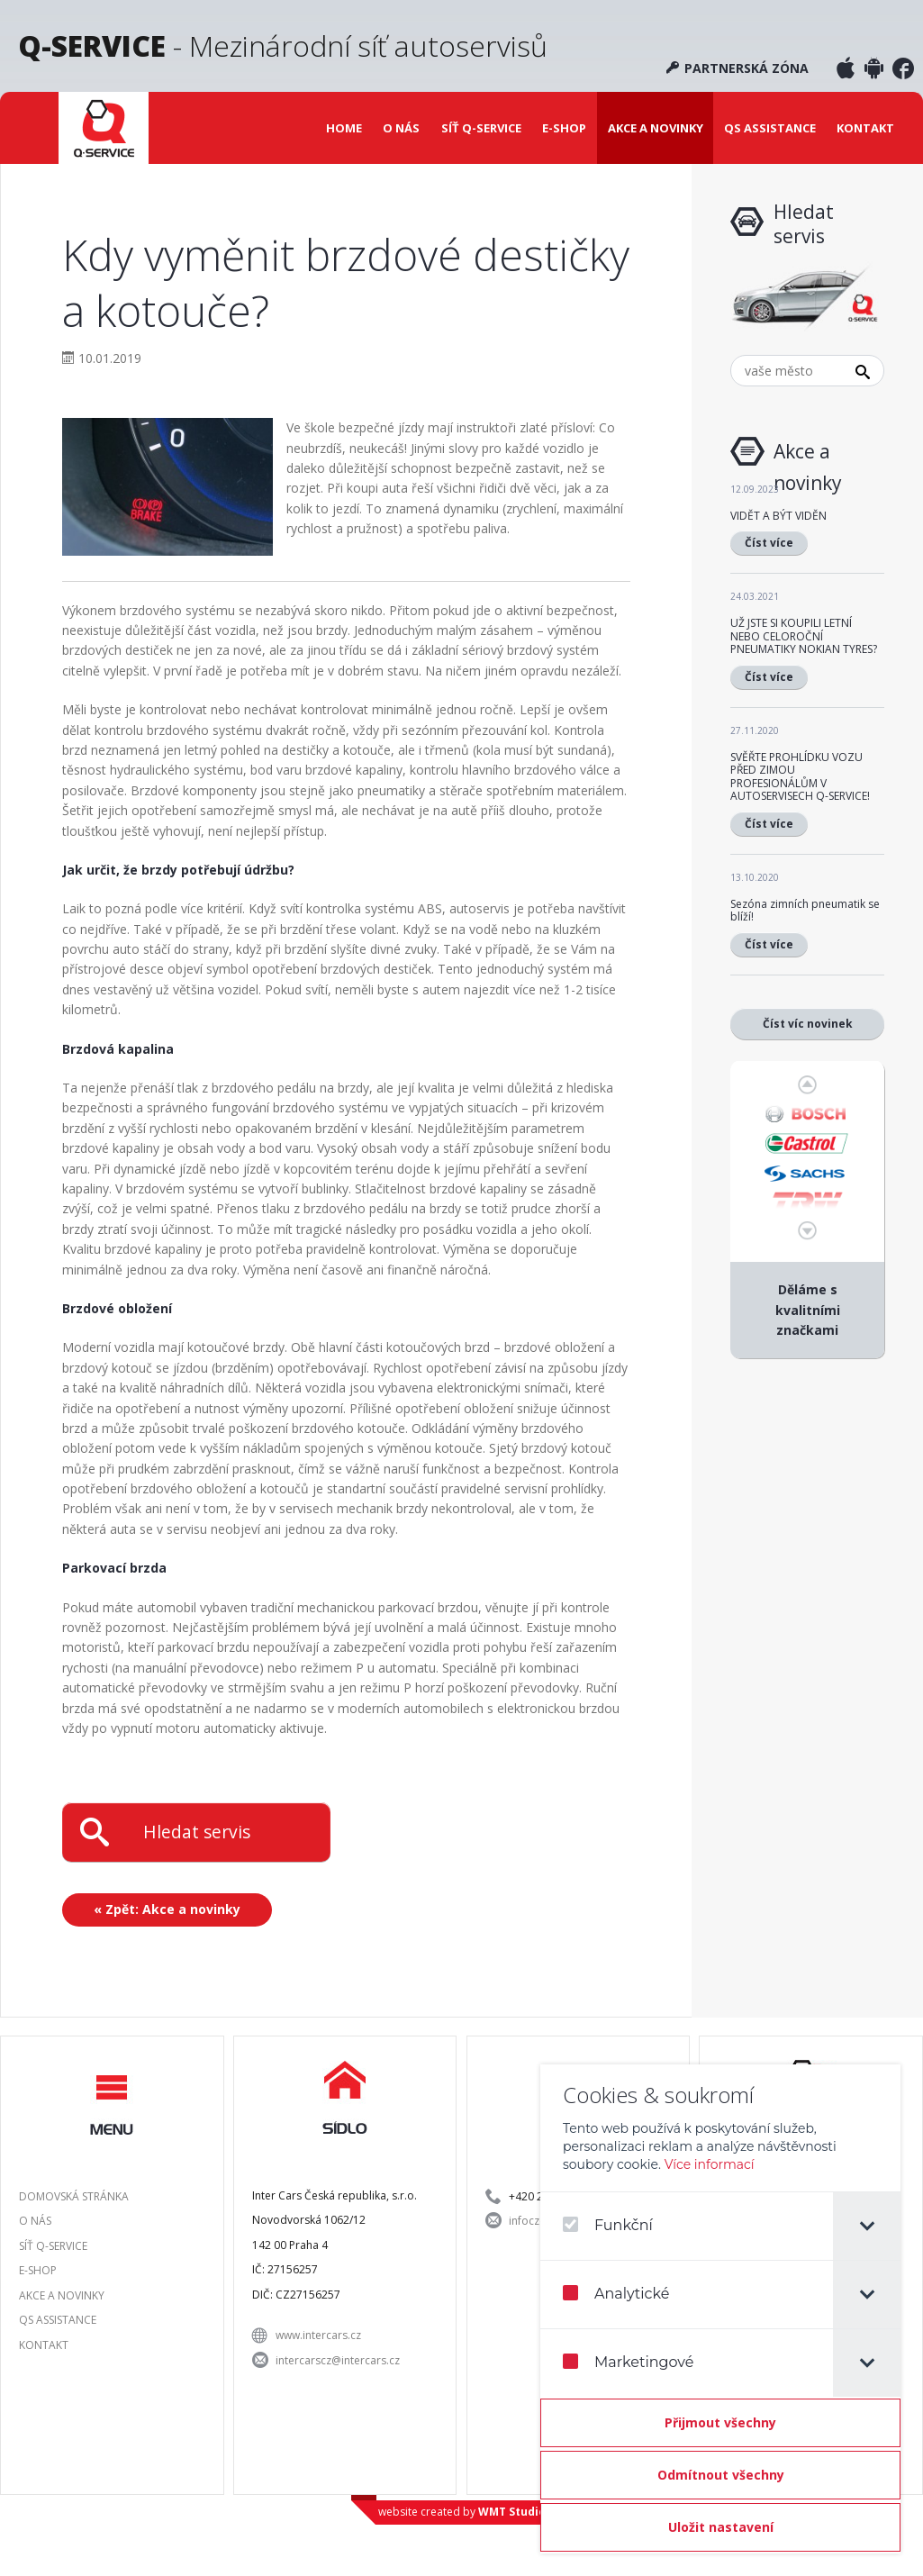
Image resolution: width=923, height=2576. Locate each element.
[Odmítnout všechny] (720, 2475)
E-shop (564, 128)
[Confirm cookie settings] (720, 2527)
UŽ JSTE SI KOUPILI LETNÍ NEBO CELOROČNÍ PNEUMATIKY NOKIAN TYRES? (803, 636)
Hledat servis (196, 1831)
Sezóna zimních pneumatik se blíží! (805, 910)
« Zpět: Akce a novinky (167, 1909)
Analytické (616, 2293)
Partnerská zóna (737, 68)
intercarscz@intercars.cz (338, 2360)
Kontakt (865, 128)
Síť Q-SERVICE (481, 128)
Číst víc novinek (808, 1023)
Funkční (608, 2225)
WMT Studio (512, 2511)
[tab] (866, 2226)
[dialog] (720, 2308)
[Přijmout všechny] (720, 2423)
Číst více (769, 542)
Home (344, 128)
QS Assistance (770, 128)
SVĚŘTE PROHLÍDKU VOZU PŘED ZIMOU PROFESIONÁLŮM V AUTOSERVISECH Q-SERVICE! (800, 776)
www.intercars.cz (318, 2335)
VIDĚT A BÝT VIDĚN (778, 515)
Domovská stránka (74, 2196)
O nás (401, 128)
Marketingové (628, 2362)
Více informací (710, 2164)
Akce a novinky (655, 128)
